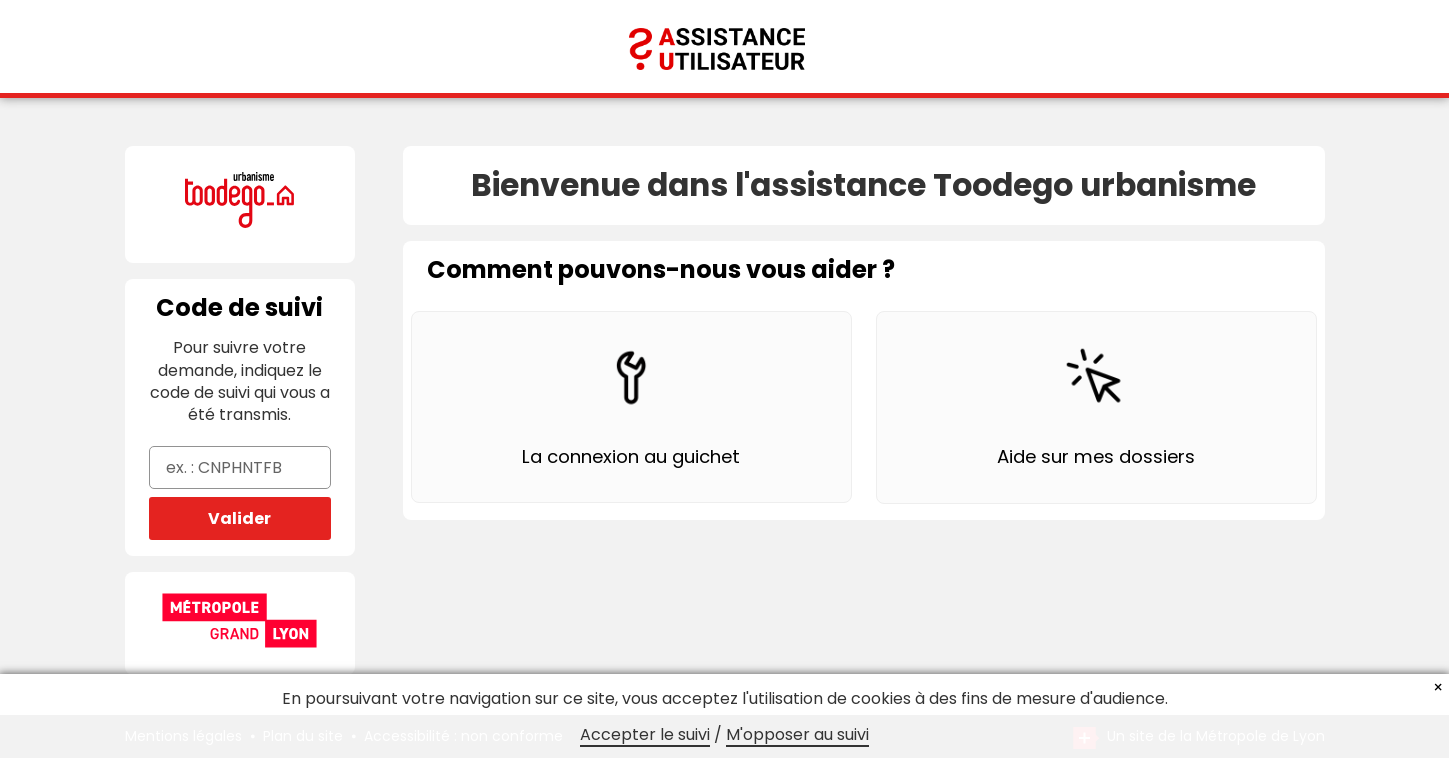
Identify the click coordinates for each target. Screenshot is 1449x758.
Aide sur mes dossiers (1096, 456)
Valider (239, 518)
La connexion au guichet (631, 456)
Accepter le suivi (645, 734)
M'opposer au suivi (797, 734)
